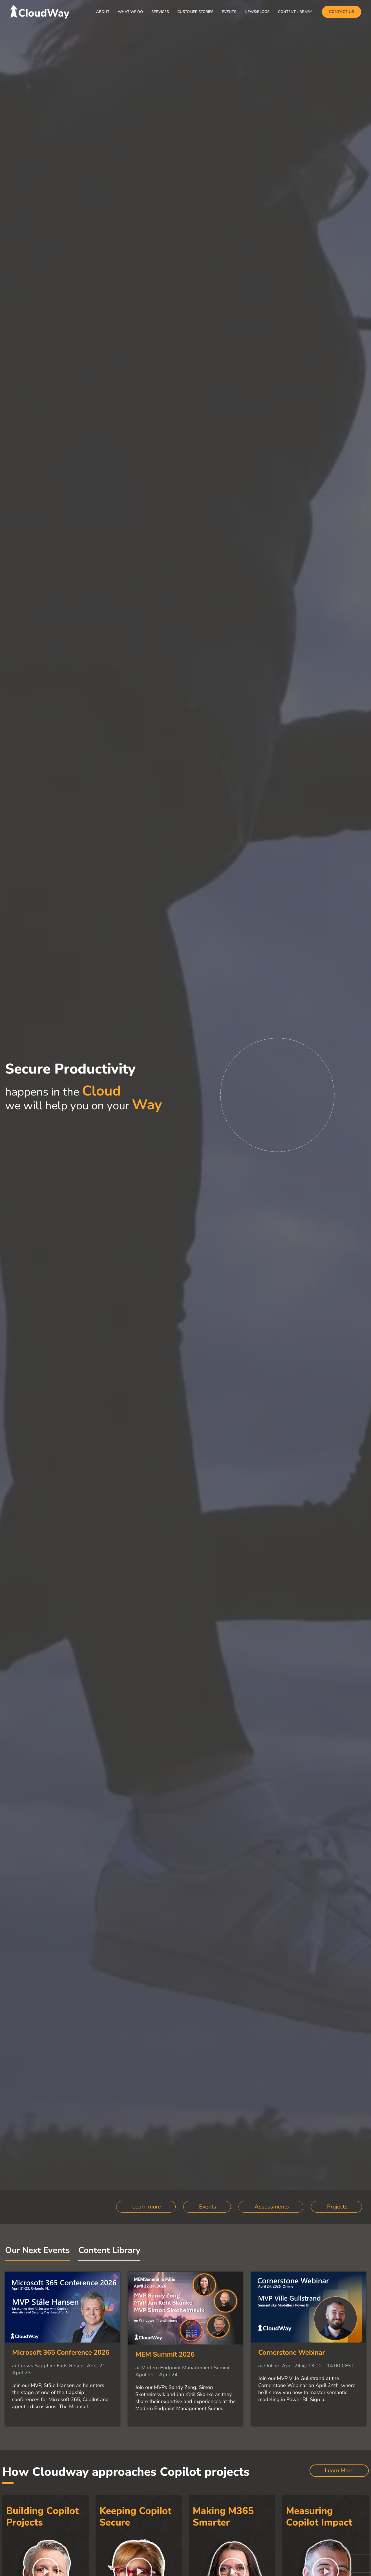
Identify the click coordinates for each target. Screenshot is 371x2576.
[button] (341, 12)
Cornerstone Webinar (291, 2352)
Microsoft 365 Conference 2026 (60, 2352)
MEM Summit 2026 (165, 2354)
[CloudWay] (39, 11)
